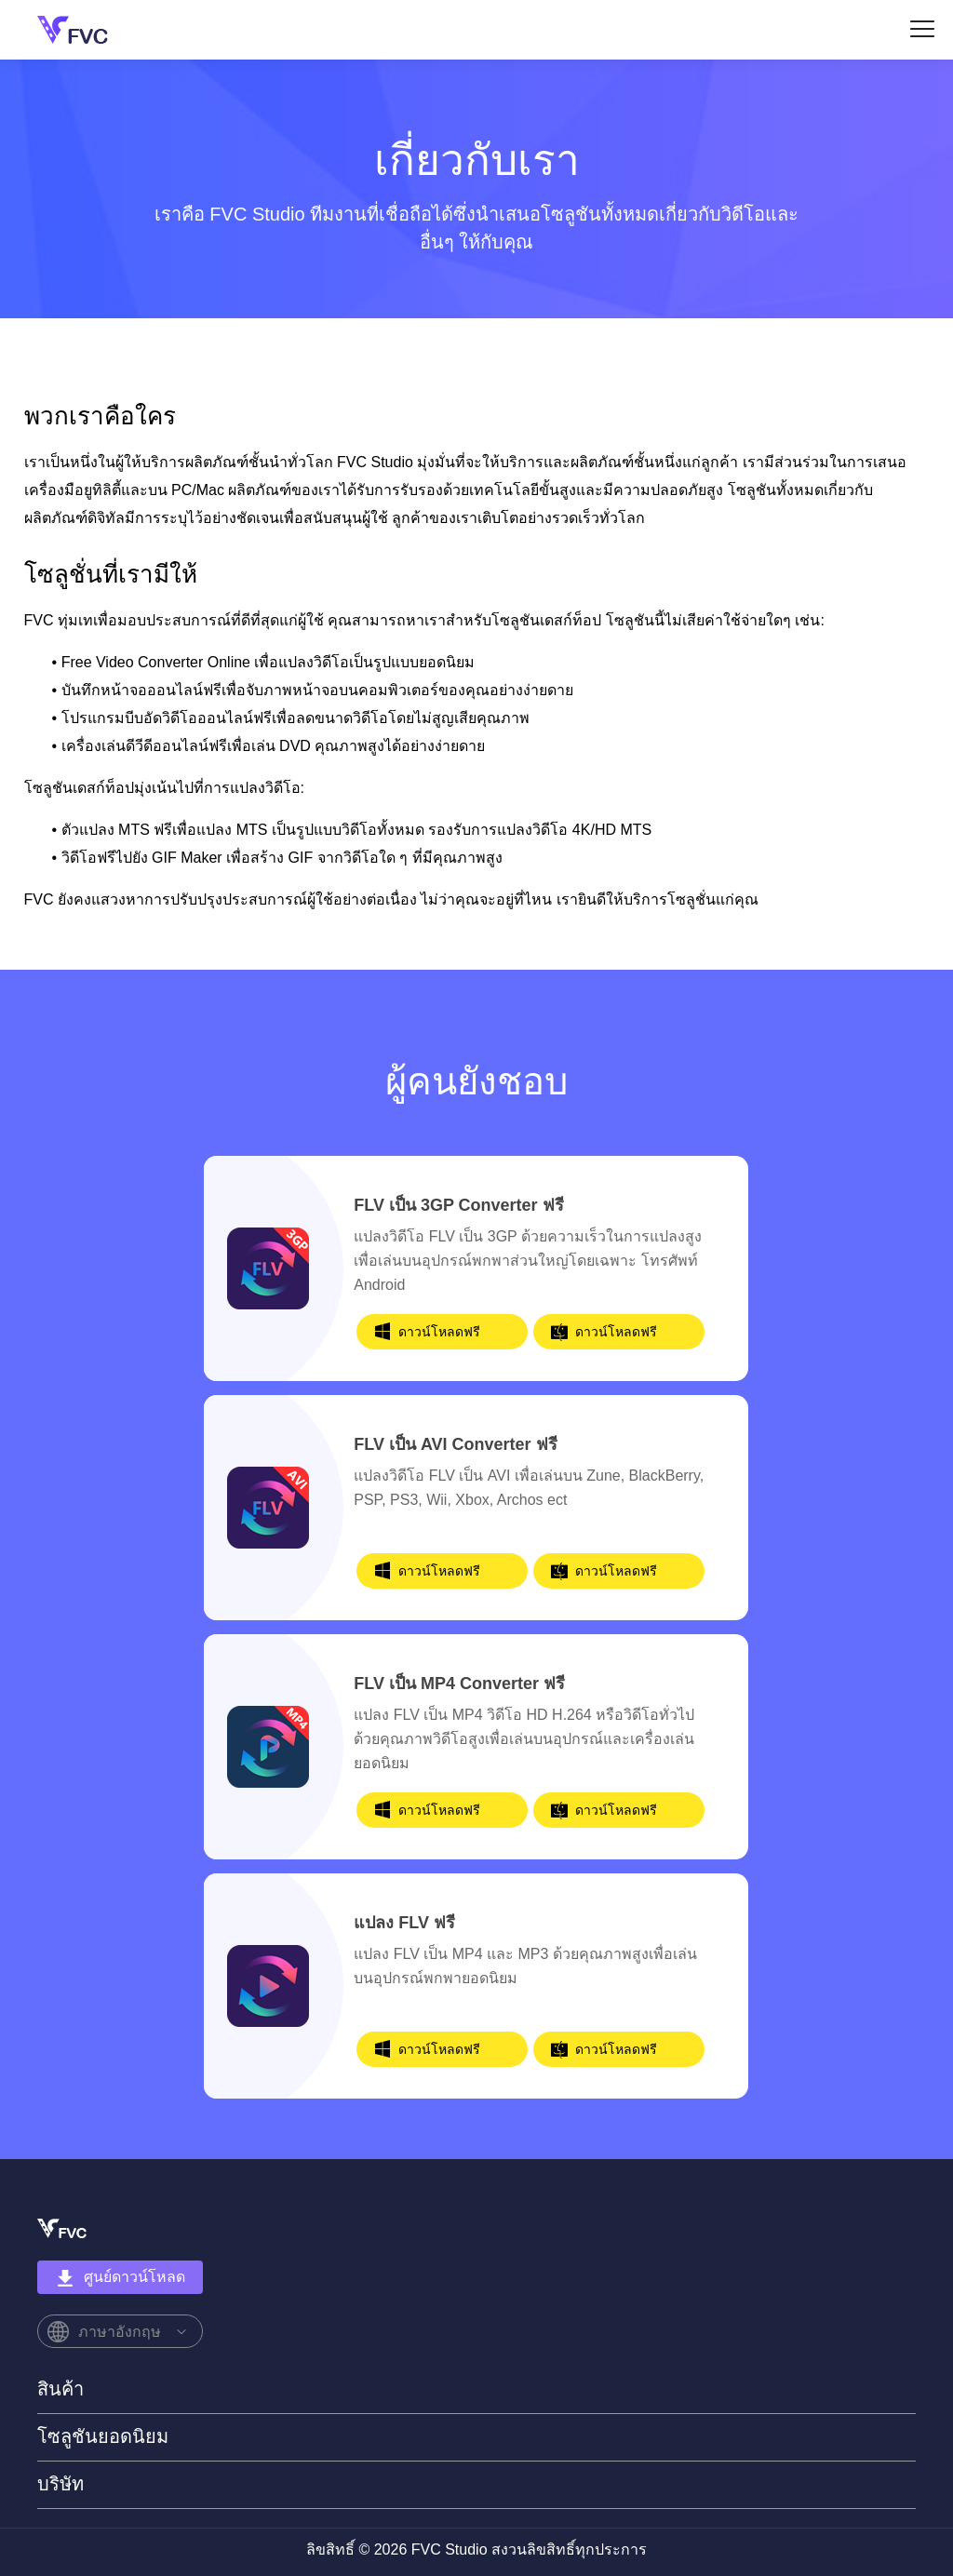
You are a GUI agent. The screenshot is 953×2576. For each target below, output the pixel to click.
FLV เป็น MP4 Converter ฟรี (459, 1683)
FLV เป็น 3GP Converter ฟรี (458, 1205)
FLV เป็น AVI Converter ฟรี (455, 1444)
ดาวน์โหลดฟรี (439, 1331)
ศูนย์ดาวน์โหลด (120, 2278)
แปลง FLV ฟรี (404, 1922)
